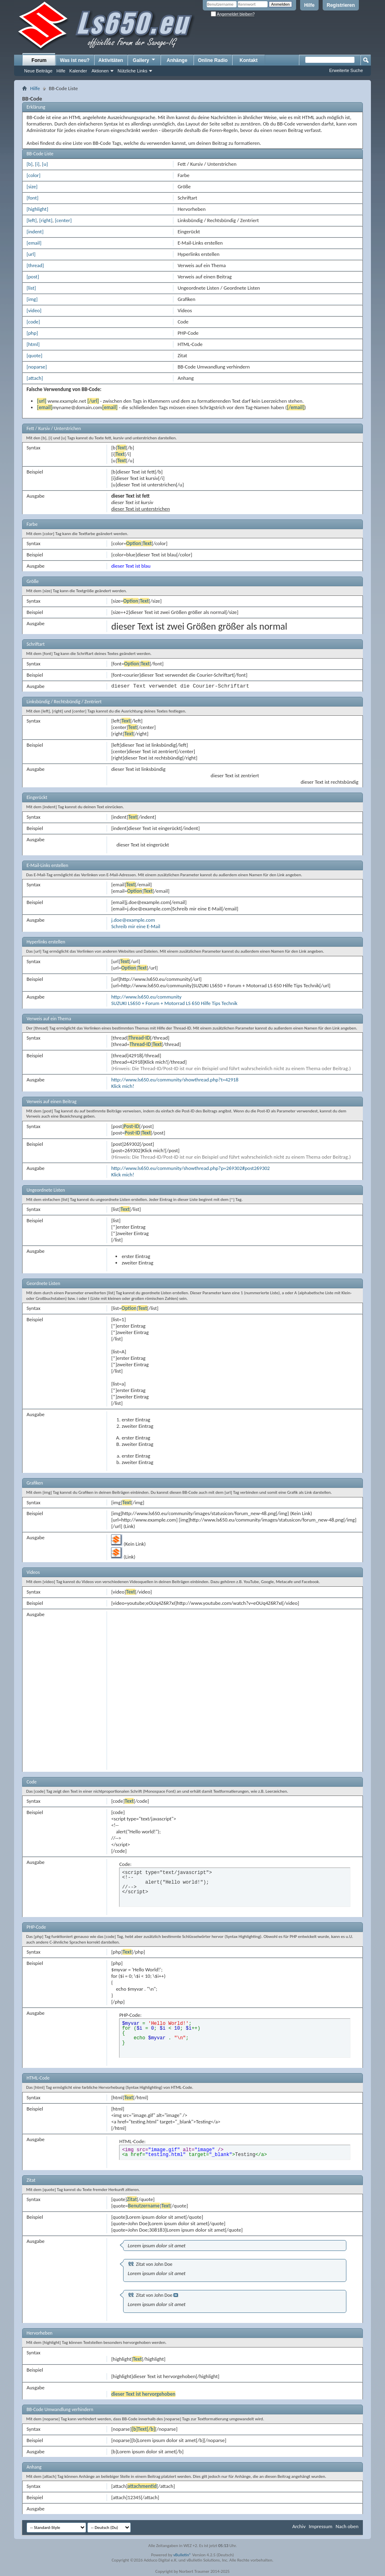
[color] (34, 175)
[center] (63, 220)
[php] (32, 333)
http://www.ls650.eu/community (146, 997)
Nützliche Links (132, 70)
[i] (37, 164)
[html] (33, 344)
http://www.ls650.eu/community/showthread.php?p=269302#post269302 (190, 1168)
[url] (31, 254)
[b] (30, 164)
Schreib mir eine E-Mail (135, 926)
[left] (32, 220)
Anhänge (177, 60)
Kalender (78, 70)
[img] (32, 299)
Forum (38, 60)
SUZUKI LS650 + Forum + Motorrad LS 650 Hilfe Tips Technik (174, 1003)
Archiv (298, 2526)
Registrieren (341, 5)
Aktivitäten (111, 60)
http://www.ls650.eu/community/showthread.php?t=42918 (174, 1080)
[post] (33, 277)
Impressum (320, 2526)
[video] (34, 310)
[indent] (35, 232)
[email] (34, 243)
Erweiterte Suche (346, 70)
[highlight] (37, 209)
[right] (46, 220)
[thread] (35, 265)
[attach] (35, 378)
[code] (33, 322)
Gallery (144, 60)
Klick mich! (122, 1086)
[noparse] (37, 367)
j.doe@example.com (133, 920)
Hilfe (309, 5)
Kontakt (249, 60)
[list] (31, 288)
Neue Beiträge (38, 70)
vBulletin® (182, 2554)
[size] (32, 186)
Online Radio (213, 60)
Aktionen (100, 70)
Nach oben (347, 2526)
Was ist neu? (75, 60)
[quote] (34, 355)
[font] (33, 198)
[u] (45, 164)
